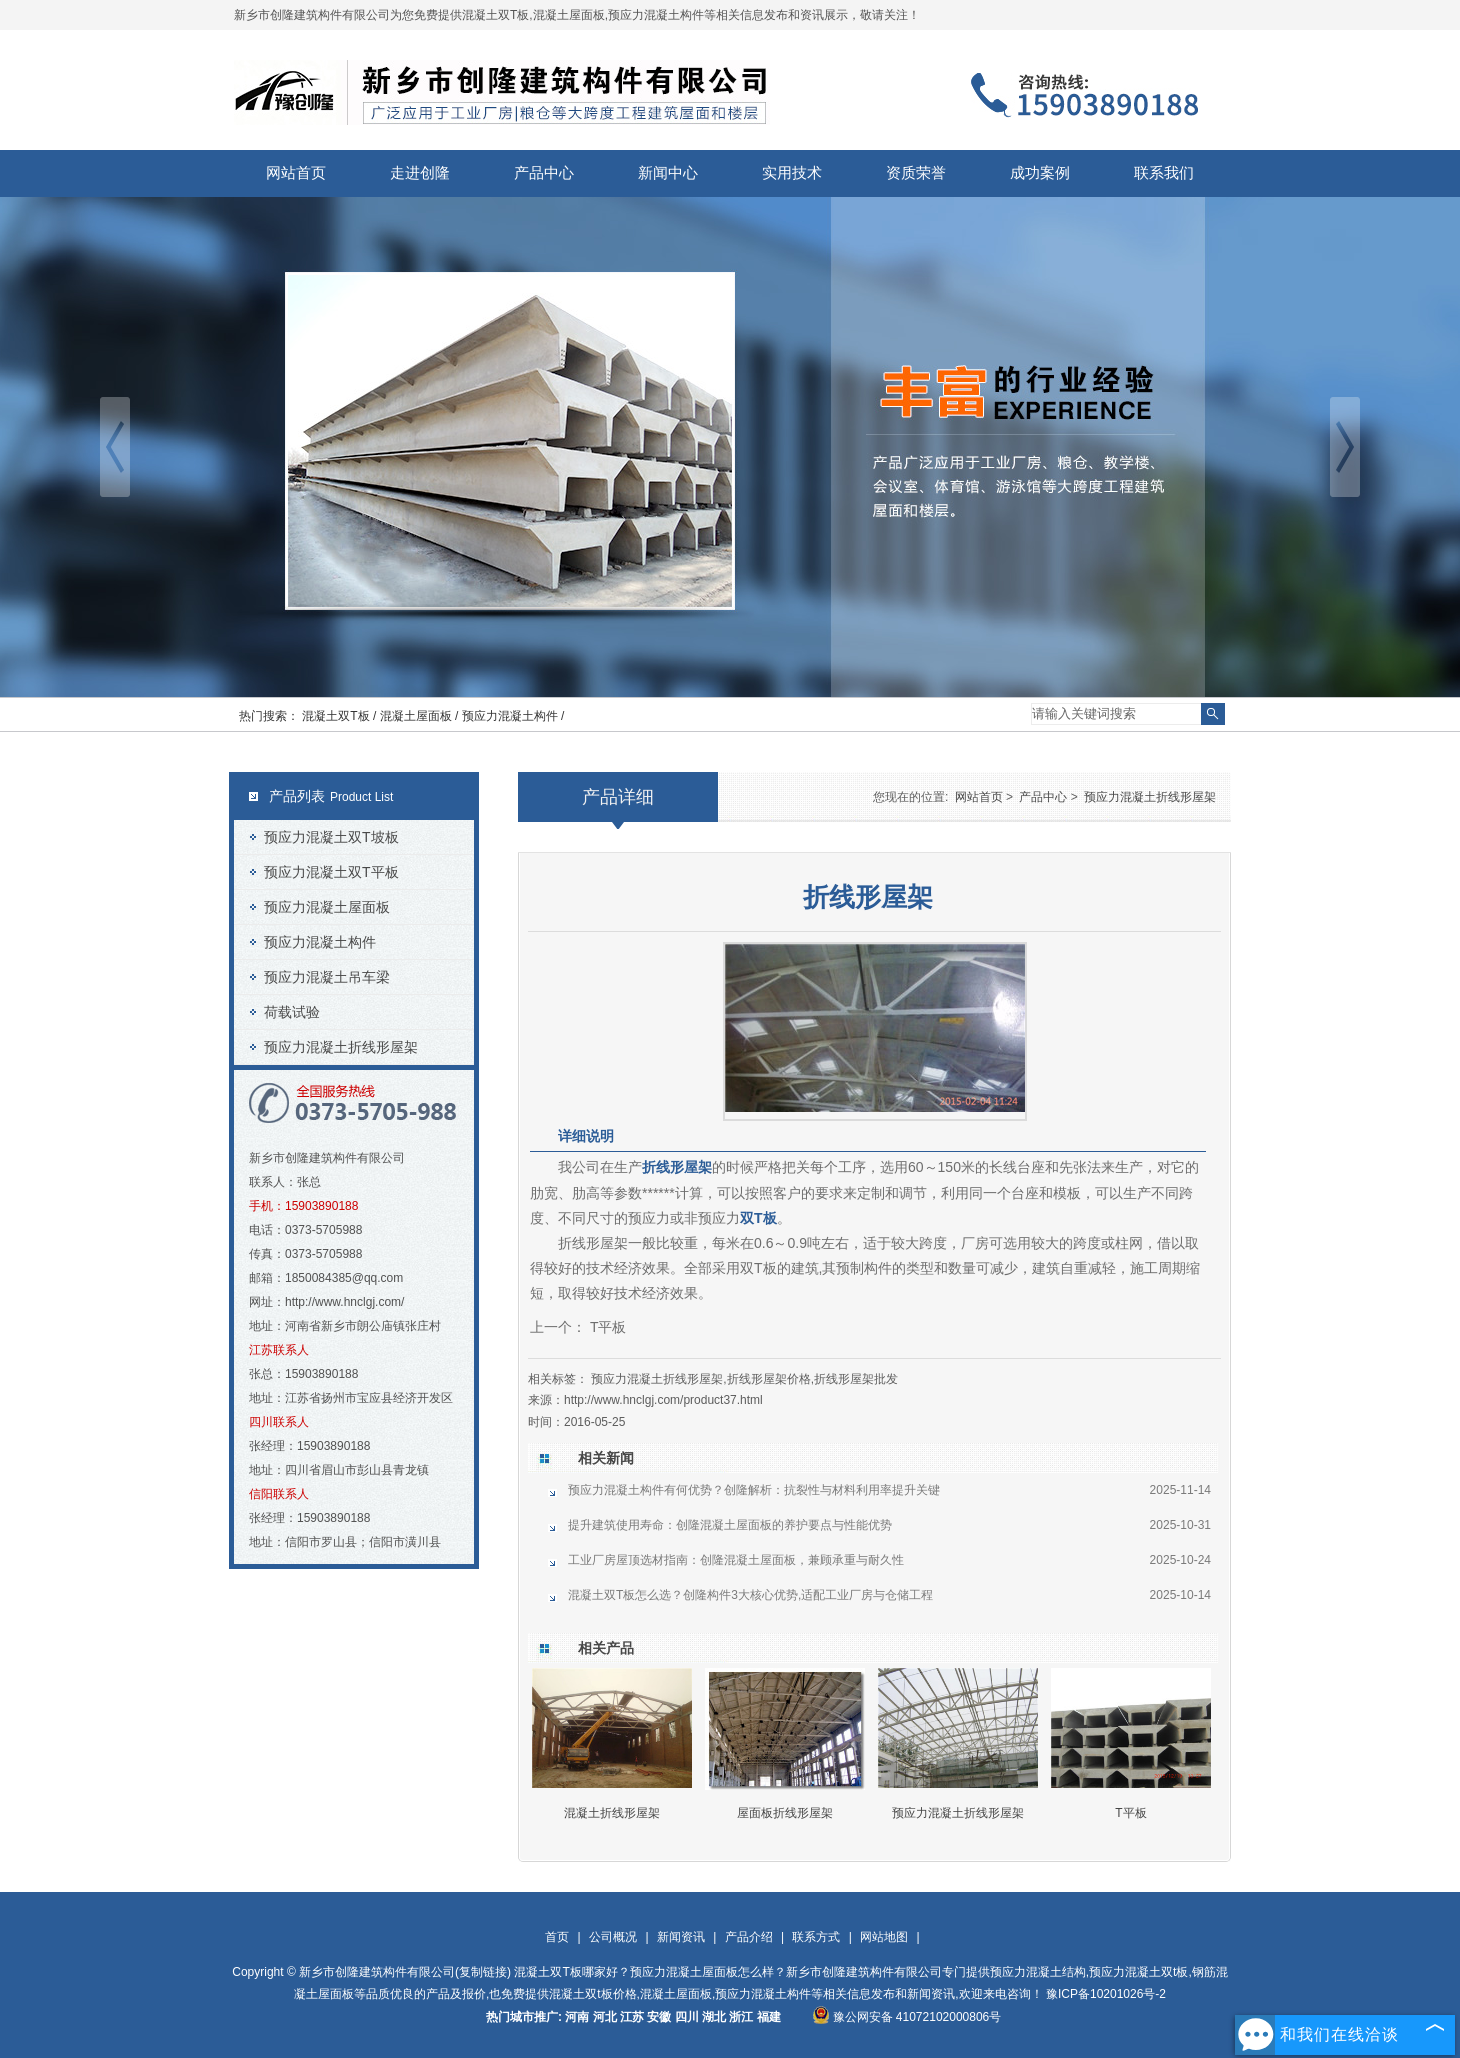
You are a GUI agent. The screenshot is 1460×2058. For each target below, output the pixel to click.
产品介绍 (749, 1937)
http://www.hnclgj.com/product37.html (663, 1400)
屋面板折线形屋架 (785, 1813)
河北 (605, 2017)
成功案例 (1040, 173)
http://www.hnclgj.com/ (344, 1302)
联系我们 (1164, 173)
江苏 (632, 2017)
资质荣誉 (916, 173)
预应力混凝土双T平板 (331, 872)
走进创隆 (420, 173)
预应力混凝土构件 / (513, 716)
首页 (557, 1937)
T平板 (606, 1327)
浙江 (741, 2017)
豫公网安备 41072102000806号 (907, 2017)
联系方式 (816, 1937)
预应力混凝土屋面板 (327, 907)
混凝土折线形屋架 (612, 1813)
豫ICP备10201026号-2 (1106, 1994)
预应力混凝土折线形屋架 (341, 1047)
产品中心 (544, 173)
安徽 (659, 2017)
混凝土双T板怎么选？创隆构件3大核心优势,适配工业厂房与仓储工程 (750, 1595)
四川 (687, 2017)
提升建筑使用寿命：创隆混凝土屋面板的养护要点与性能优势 (730, 1525)
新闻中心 (668, 173)
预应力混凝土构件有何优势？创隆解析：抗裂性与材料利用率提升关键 (754, 1490)
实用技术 (792, 173)
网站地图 (884, 1937)
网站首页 (296, 173)
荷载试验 (292, 1012)
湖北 (714, 2017)
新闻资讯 (681, 1937)
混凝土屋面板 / (421, 716)
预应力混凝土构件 (320, 942)
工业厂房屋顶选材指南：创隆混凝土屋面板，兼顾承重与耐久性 (736, 1560)
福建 (769, 2017)
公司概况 (613, 1937)
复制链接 (483, 1972)
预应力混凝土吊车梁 (327, 977)
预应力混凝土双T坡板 (331, 837)
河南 (577, 2017)
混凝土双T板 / (340, 716)
